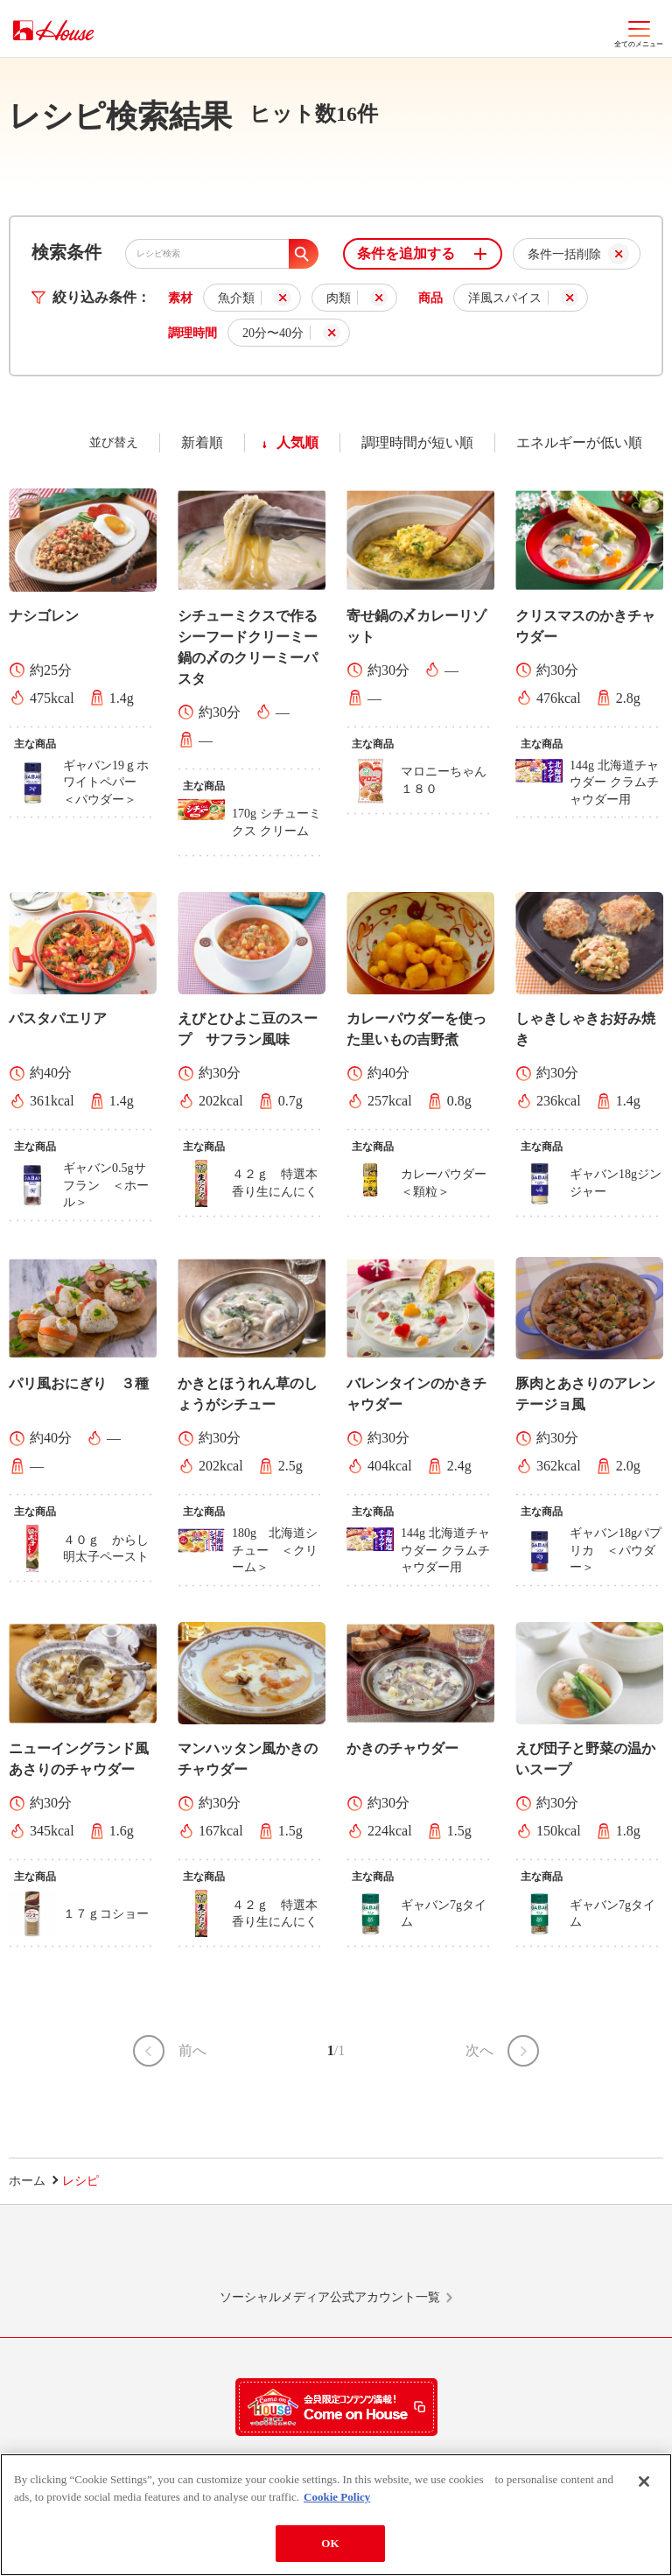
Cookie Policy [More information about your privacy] (337, 2502)
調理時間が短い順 (417, 442)
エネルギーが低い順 (579, 442)
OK (330, 2549)
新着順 (202, 442)
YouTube (544, 2255)
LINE (128, 2255)
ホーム (27, 2180)
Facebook (405, 2255)
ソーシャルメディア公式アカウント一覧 (330, 2297)
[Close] (644, 2487)
